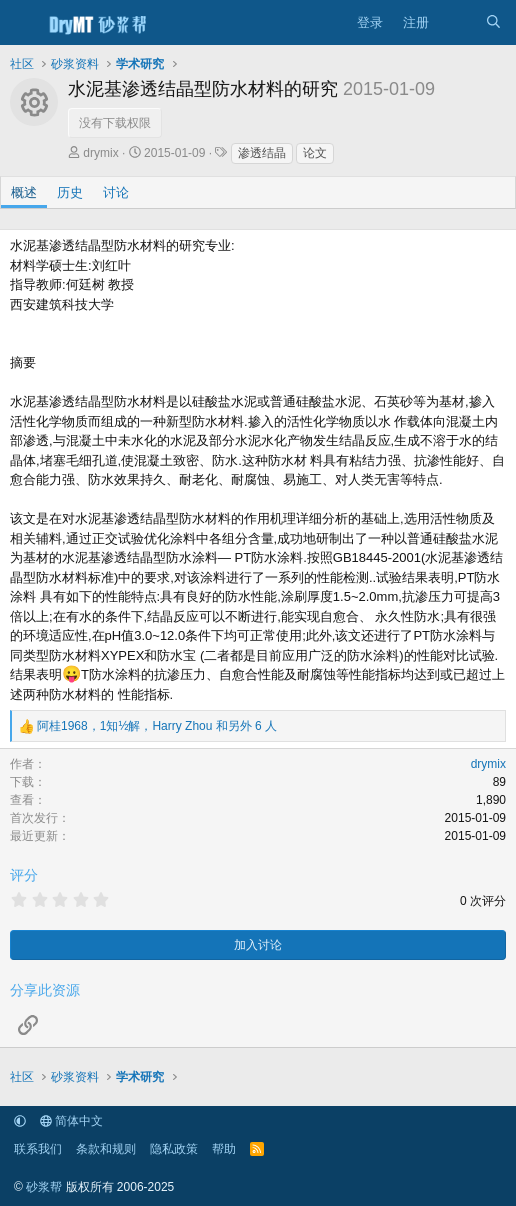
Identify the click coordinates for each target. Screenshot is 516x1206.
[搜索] (493, 23)
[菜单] (23, 23)
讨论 (116, 192)
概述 (24, 192)
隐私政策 (174, 1149)
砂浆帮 (44, 1187)
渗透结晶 (262, 153)
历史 (70, 192)
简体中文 (71, 1121)
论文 (315, 153)
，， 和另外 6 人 (157, 726)
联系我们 (38, 1149)
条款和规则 (106, 1149)
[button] (20, 1121)
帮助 (224, 1149)
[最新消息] (457, 23)
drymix (100, 153)
